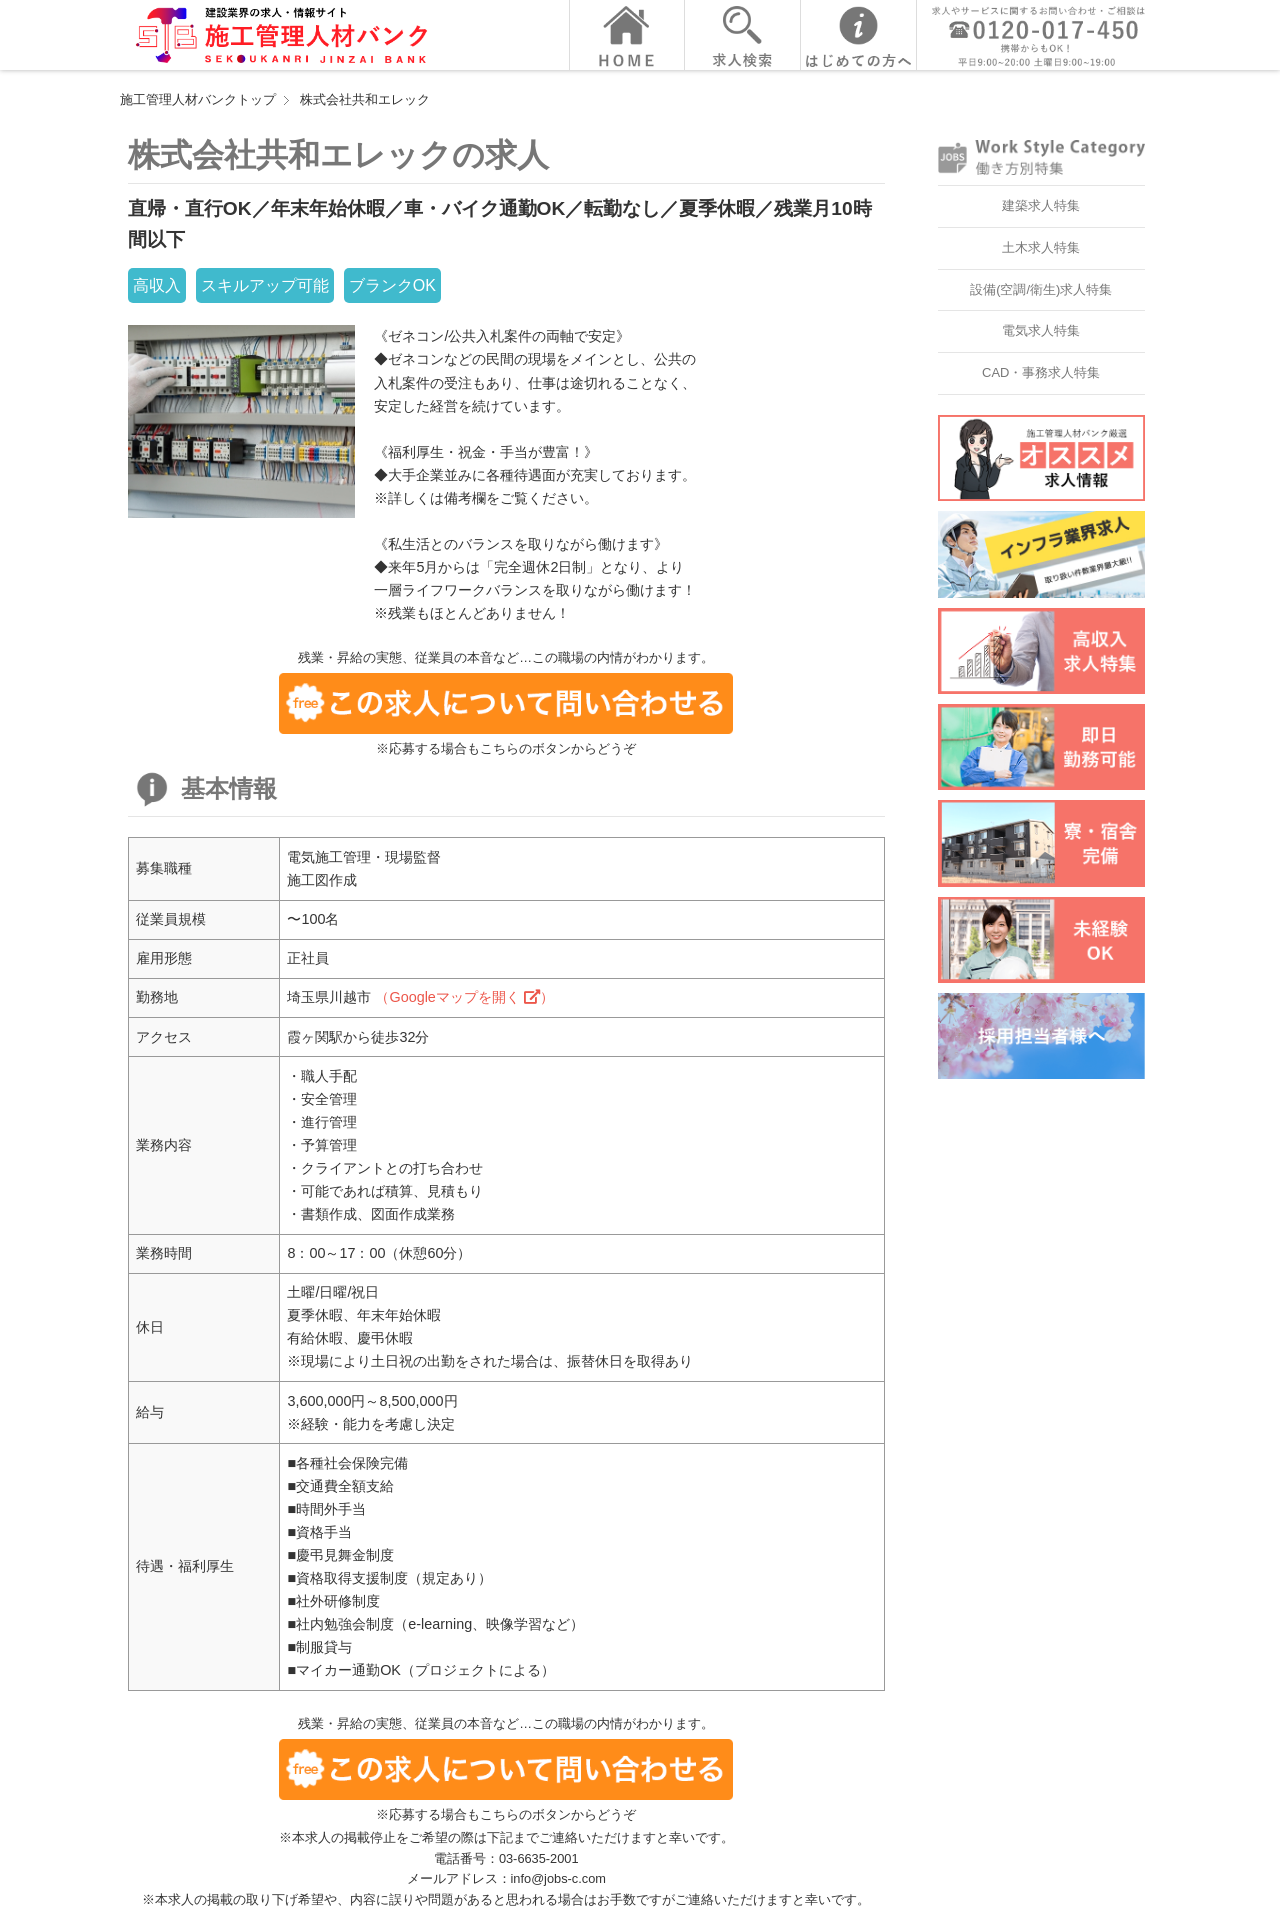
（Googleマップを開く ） (464, 997)
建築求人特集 (1041, 205)
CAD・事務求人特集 (1041, 372)
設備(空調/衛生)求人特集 (1041, 289)
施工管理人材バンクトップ (198, 99)
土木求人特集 (1041, 247)
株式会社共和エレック (365, 99)
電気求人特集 (1041, 330)
